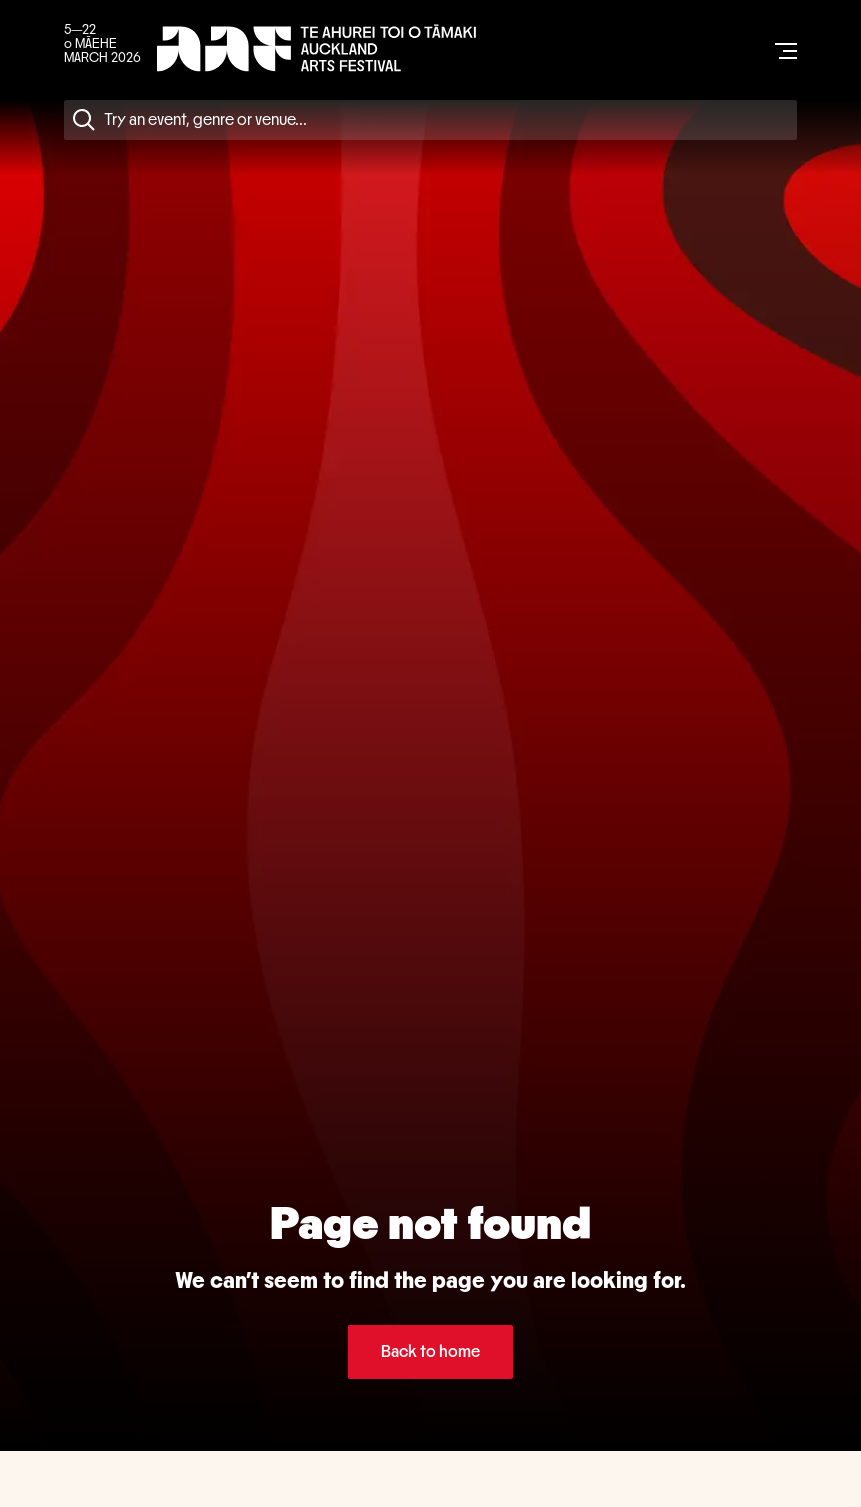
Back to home (430, 1351)
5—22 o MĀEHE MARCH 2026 (102, 44)
